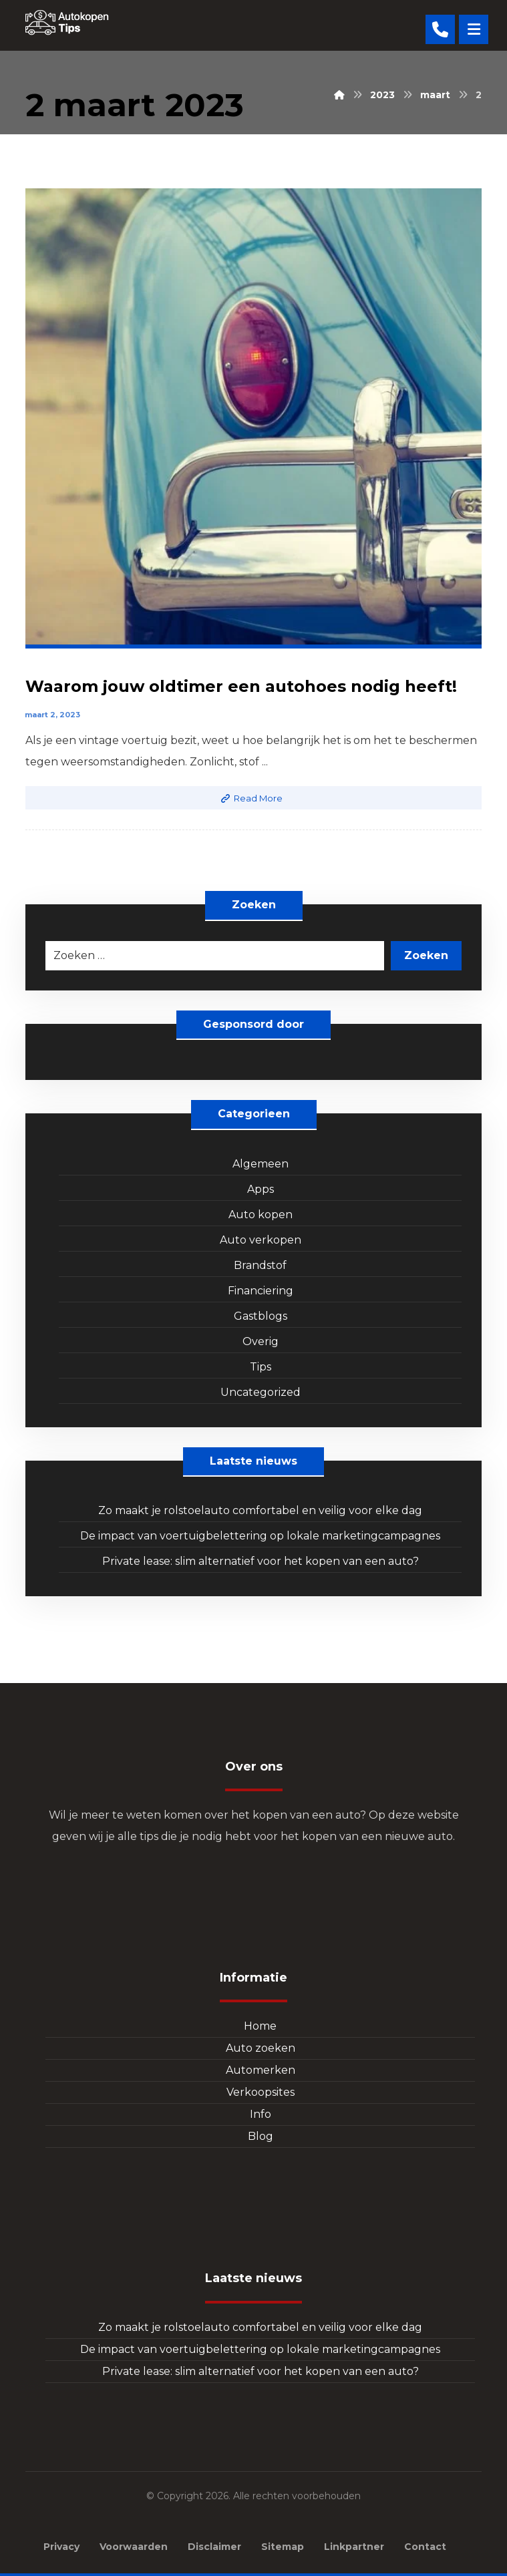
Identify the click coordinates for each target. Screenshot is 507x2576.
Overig (260, 1341)
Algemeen (260, 1163)
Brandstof (260, 1265)
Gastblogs (260, 1316)
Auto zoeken (260, 2048)
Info (260, 2114)
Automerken (260, 2070)
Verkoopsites (260, 2092)
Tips (260, 1366)
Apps (260, 1189)
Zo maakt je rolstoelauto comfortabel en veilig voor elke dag (260, 1510)
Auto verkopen (260, 1240)
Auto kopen (260, 1214)
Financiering (260, 1290)
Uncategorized (260, 1392)
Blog (260, 2136)
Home (260, 2026)
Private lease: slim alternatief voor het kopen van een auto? (260, 1561)
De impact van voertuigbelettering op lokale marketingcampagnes (260, 1535)
